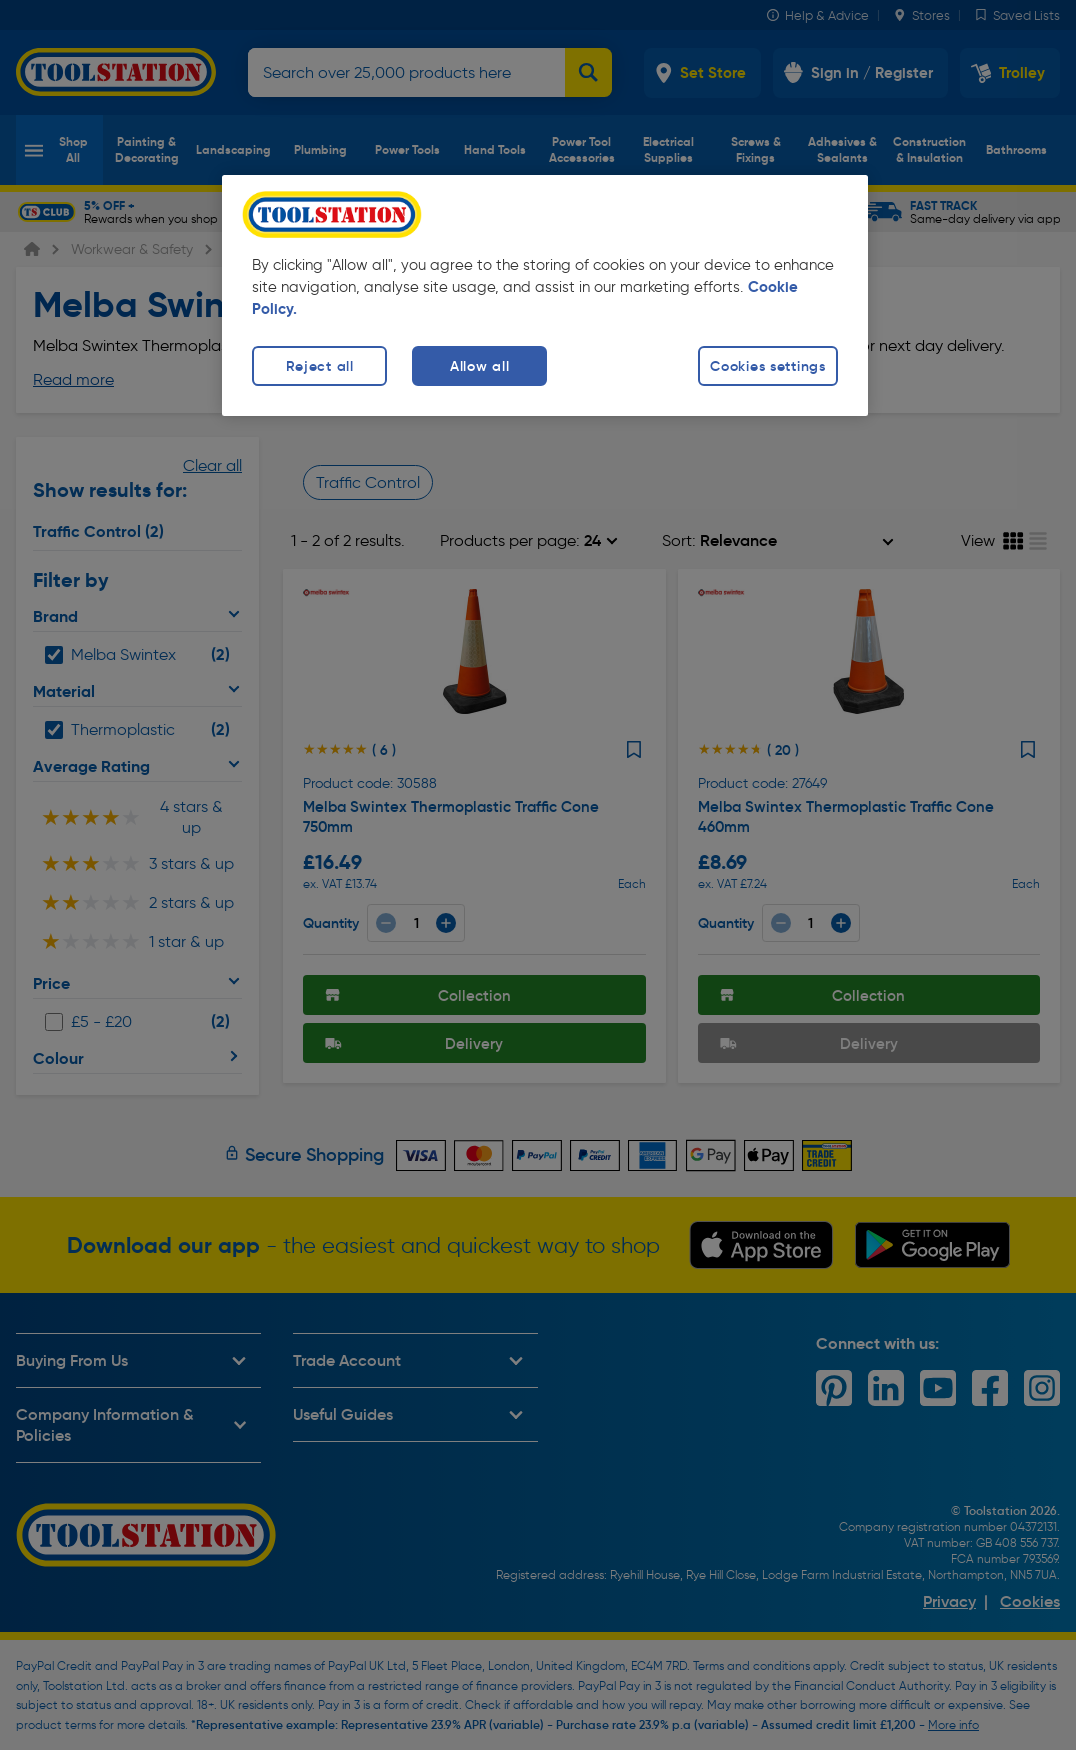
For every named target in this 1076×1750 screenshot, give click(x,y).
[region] (545, 295)
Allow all (479, 366)
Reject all (320, 366)
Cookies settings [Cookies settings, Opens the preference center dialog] (768, 366)
